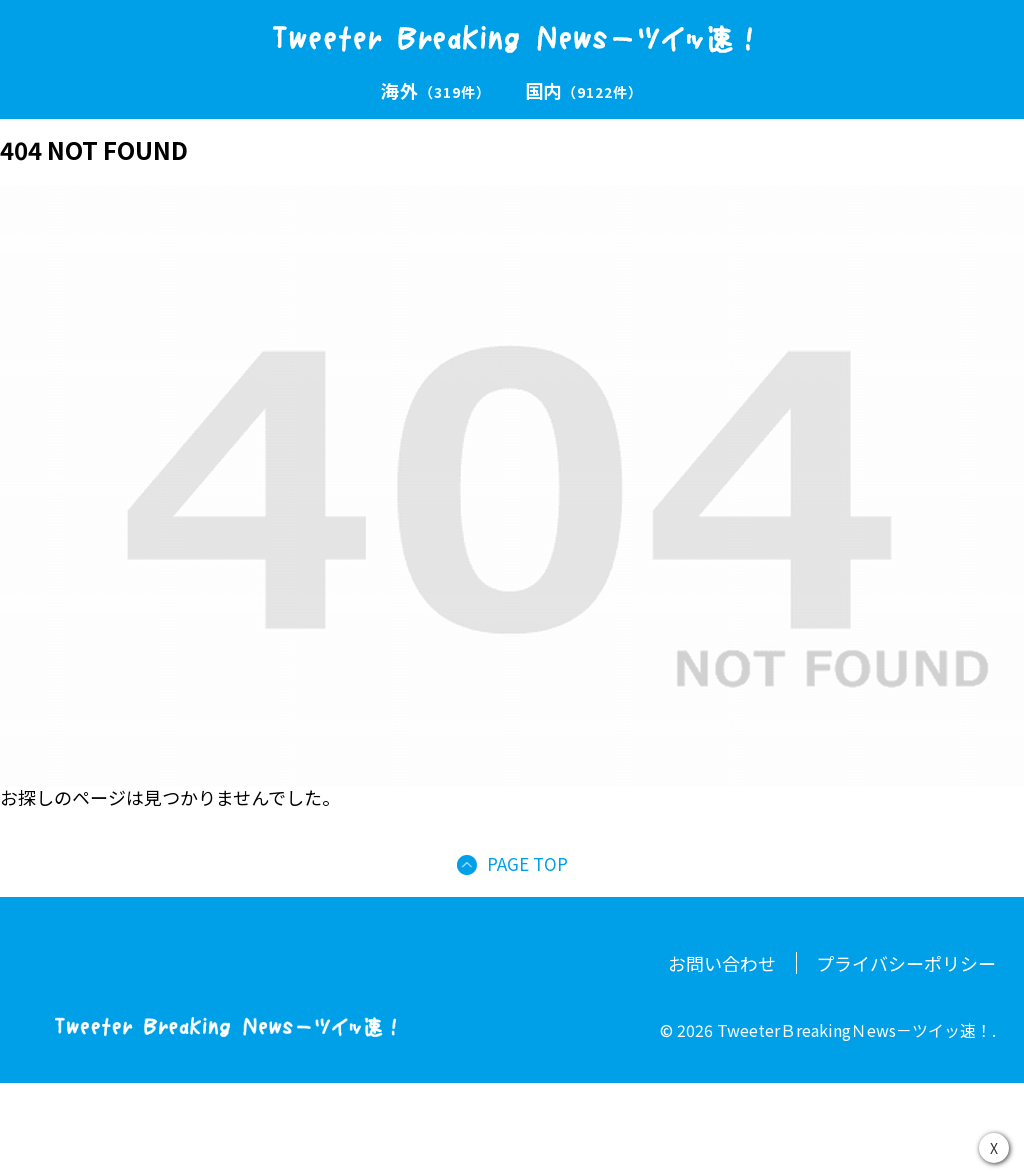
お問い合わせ (722, 963)
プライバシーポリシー (906, 963)
